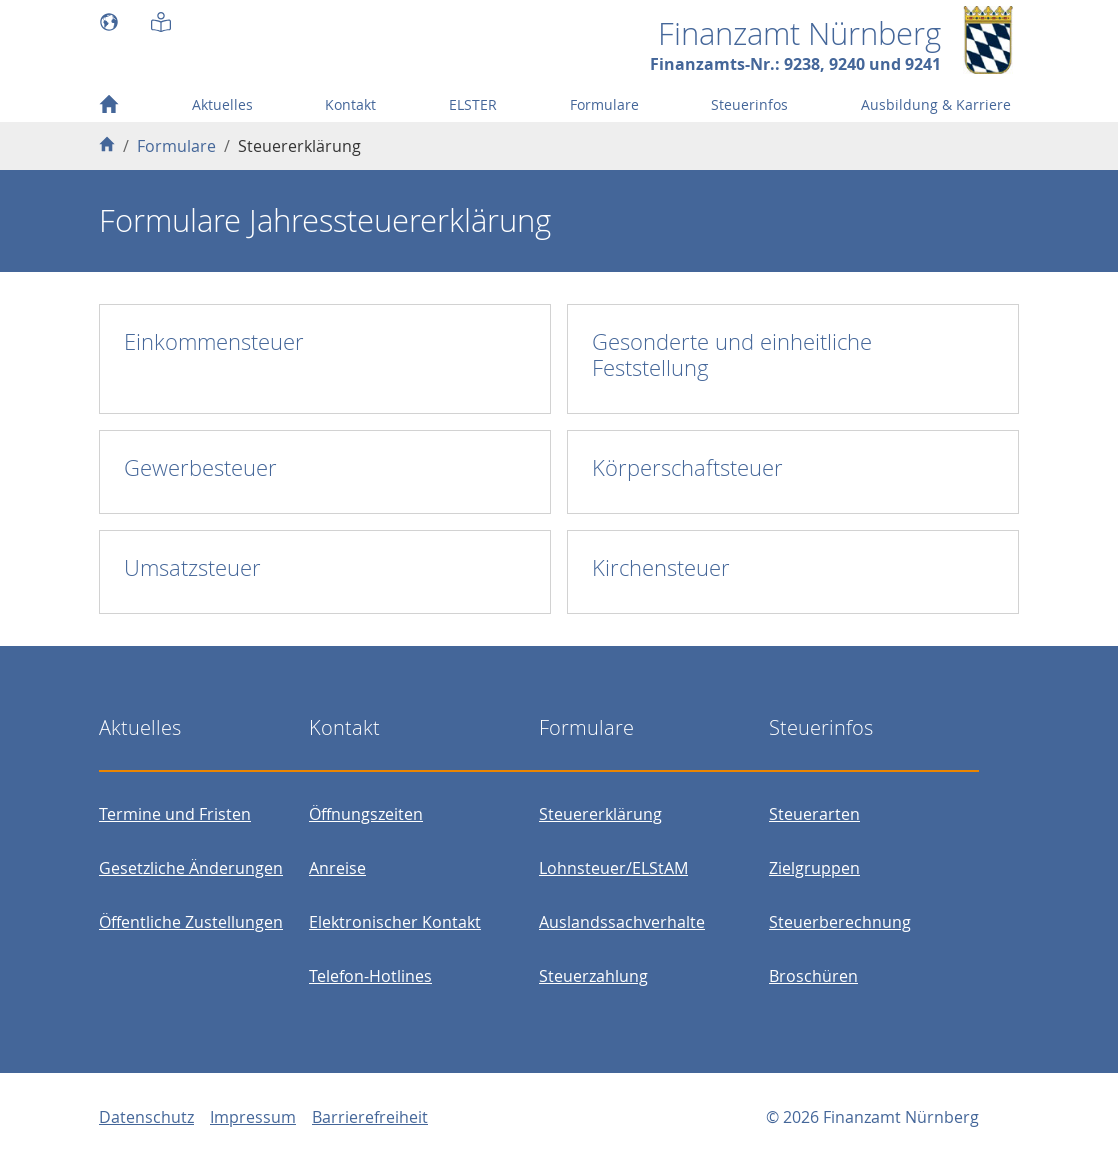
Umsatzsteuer (192, 567)
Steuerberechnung (840, 922)
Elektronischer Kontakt (395, 922)
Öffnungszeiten (366, 814)
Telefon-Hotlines (370, 976)
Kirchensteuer (661, 567)
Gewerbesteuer (200, 467)
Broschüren (813, 976)
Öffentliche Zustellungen (191, 922)
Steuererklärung (600, 814)
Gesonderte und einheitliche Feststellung (732, 354)
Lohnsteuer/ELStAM (613, 868)
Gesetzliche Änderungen (191, 868)
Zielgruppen (814, 868)
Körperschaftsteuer (687, 467)
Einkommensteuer (214, 341)
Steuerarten (814, 814)
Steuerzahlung (593, 976)
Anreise (337, 868)
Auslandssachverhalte (622, 922)
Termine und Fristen (175, 814)
